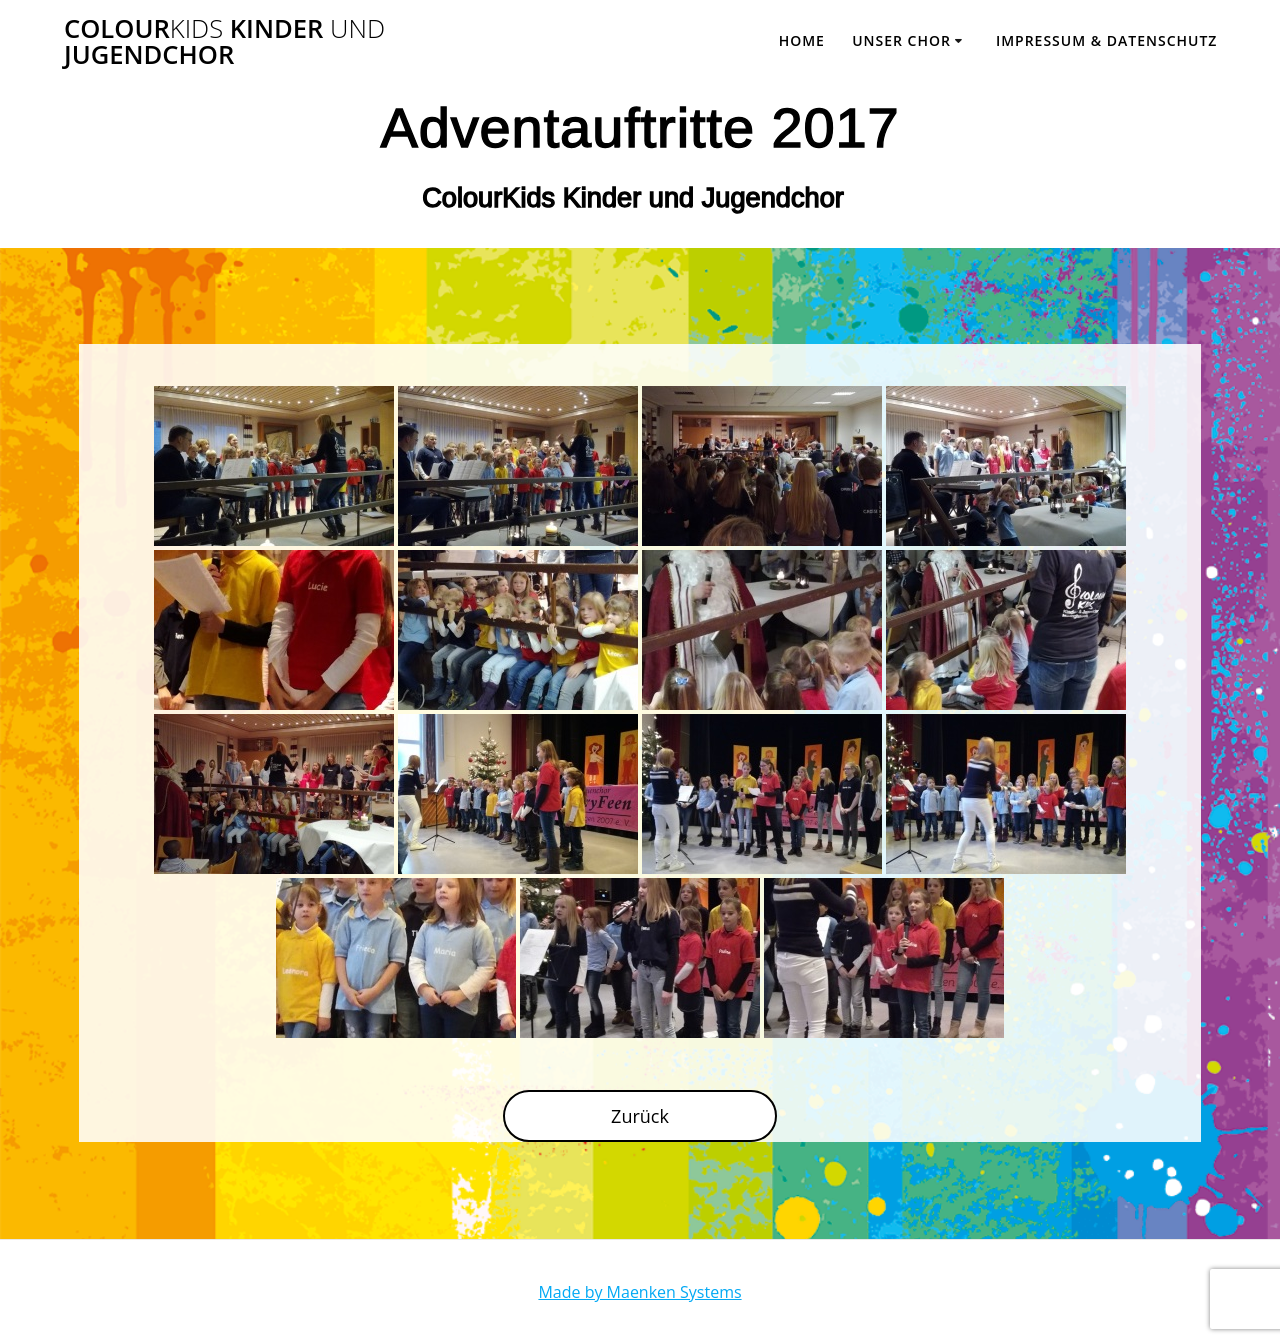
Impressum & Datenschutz (1107, 40)
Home (802, 40)
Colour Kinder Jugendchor (224, 41)
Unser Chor (901, 40)
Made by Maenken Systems (639, 1292)
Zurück (640, 1116)
